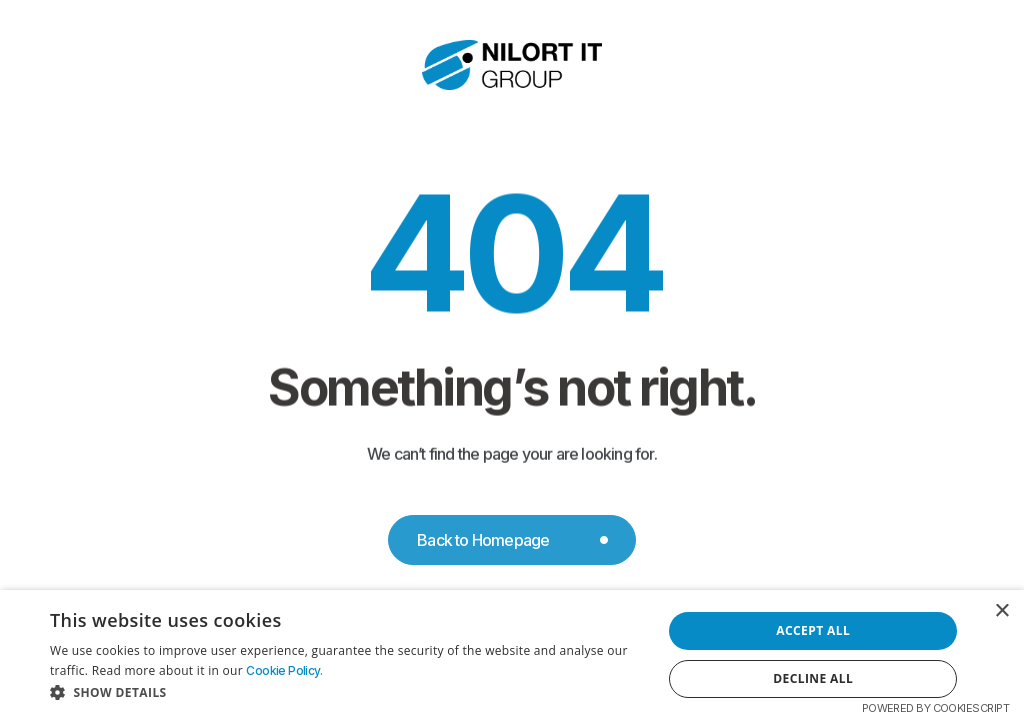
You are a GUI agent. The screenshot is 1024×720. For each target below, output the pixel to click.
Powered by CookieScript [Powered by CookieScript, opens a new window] (935, 708)
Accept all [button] (813, 630)
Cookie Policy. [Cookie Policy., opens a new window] (284, 670)
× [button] (1001, 611)
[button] (347, 693)
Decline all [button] (813, 678)
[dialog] (512, 655)
